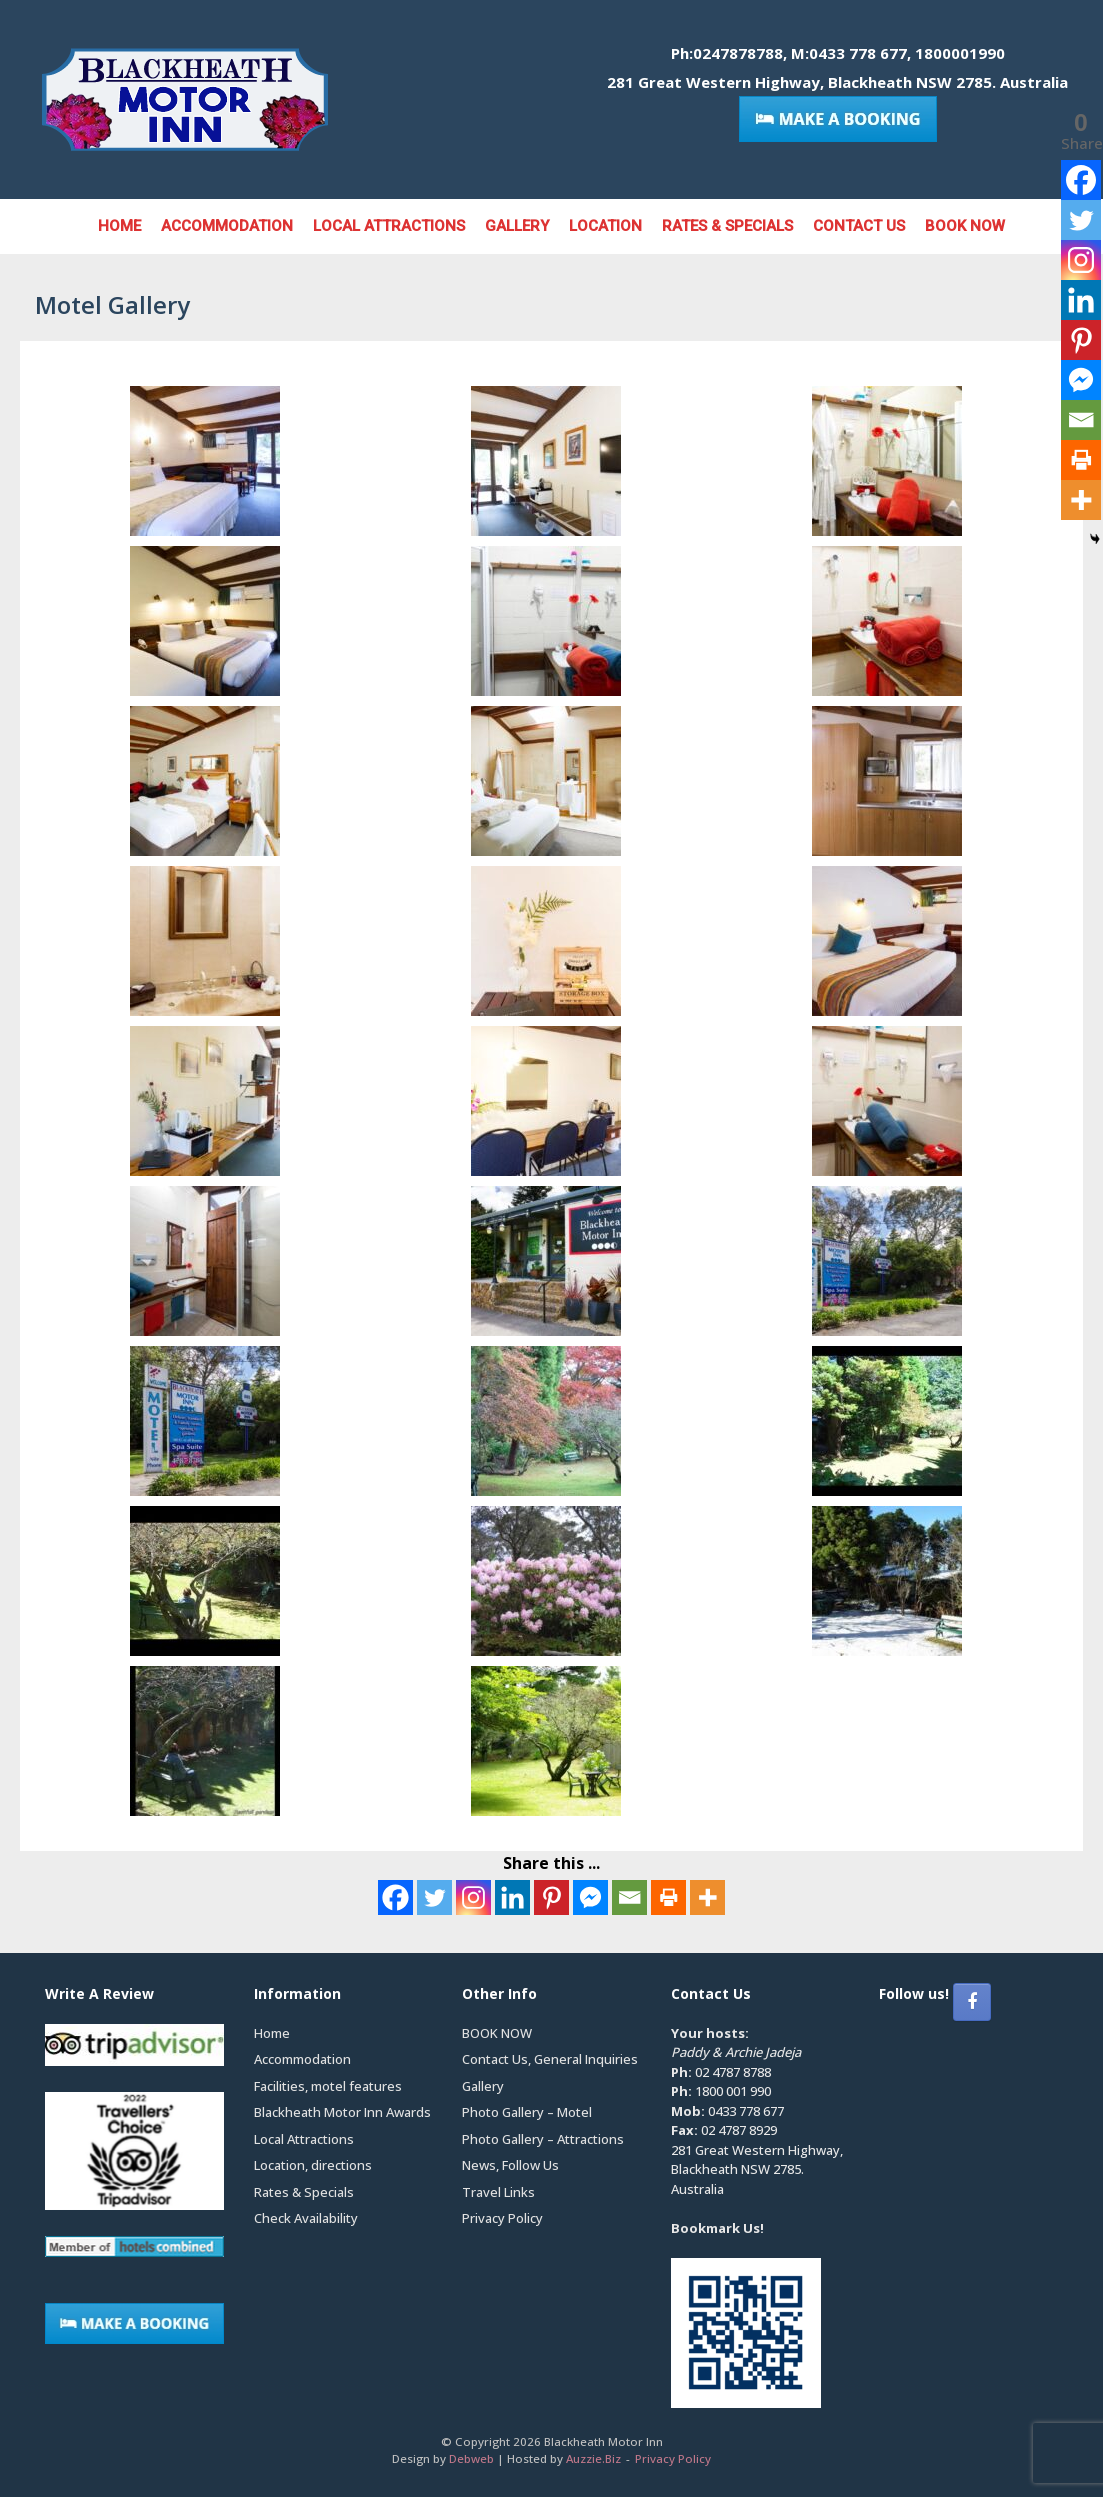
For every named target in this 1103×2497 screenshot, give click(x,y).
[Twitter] (434, 1897)
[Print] (668, 1897)
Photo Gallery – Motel (527, 2112)
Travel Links (498, 2192)
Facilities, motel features (328, 2086)
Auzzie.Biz (593, 2458)
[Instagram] (473, 1897)
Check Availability (306, 2218)
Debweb (471, 2458)
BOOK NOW (965, 226)
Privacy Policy (502, 2218)
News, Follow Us (510, 2165)
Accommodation (227, 226)
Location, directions (313, 2165)
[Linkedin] (512, 1897)
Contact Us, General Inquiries (550, 2059)
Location (605, 226)
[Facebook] (395, 1897)
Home (119, 226)
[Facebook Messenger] (590, 1897)
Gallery (517, 226)
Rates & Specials (727, 226)
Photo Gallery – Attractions (543, 2139)
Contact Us (859, 226)
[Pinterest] (551, 1897)
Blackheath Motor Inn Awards (342, 2112)
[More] (707, 1897)
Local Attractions (389, 226)
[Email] (629, 1897)
